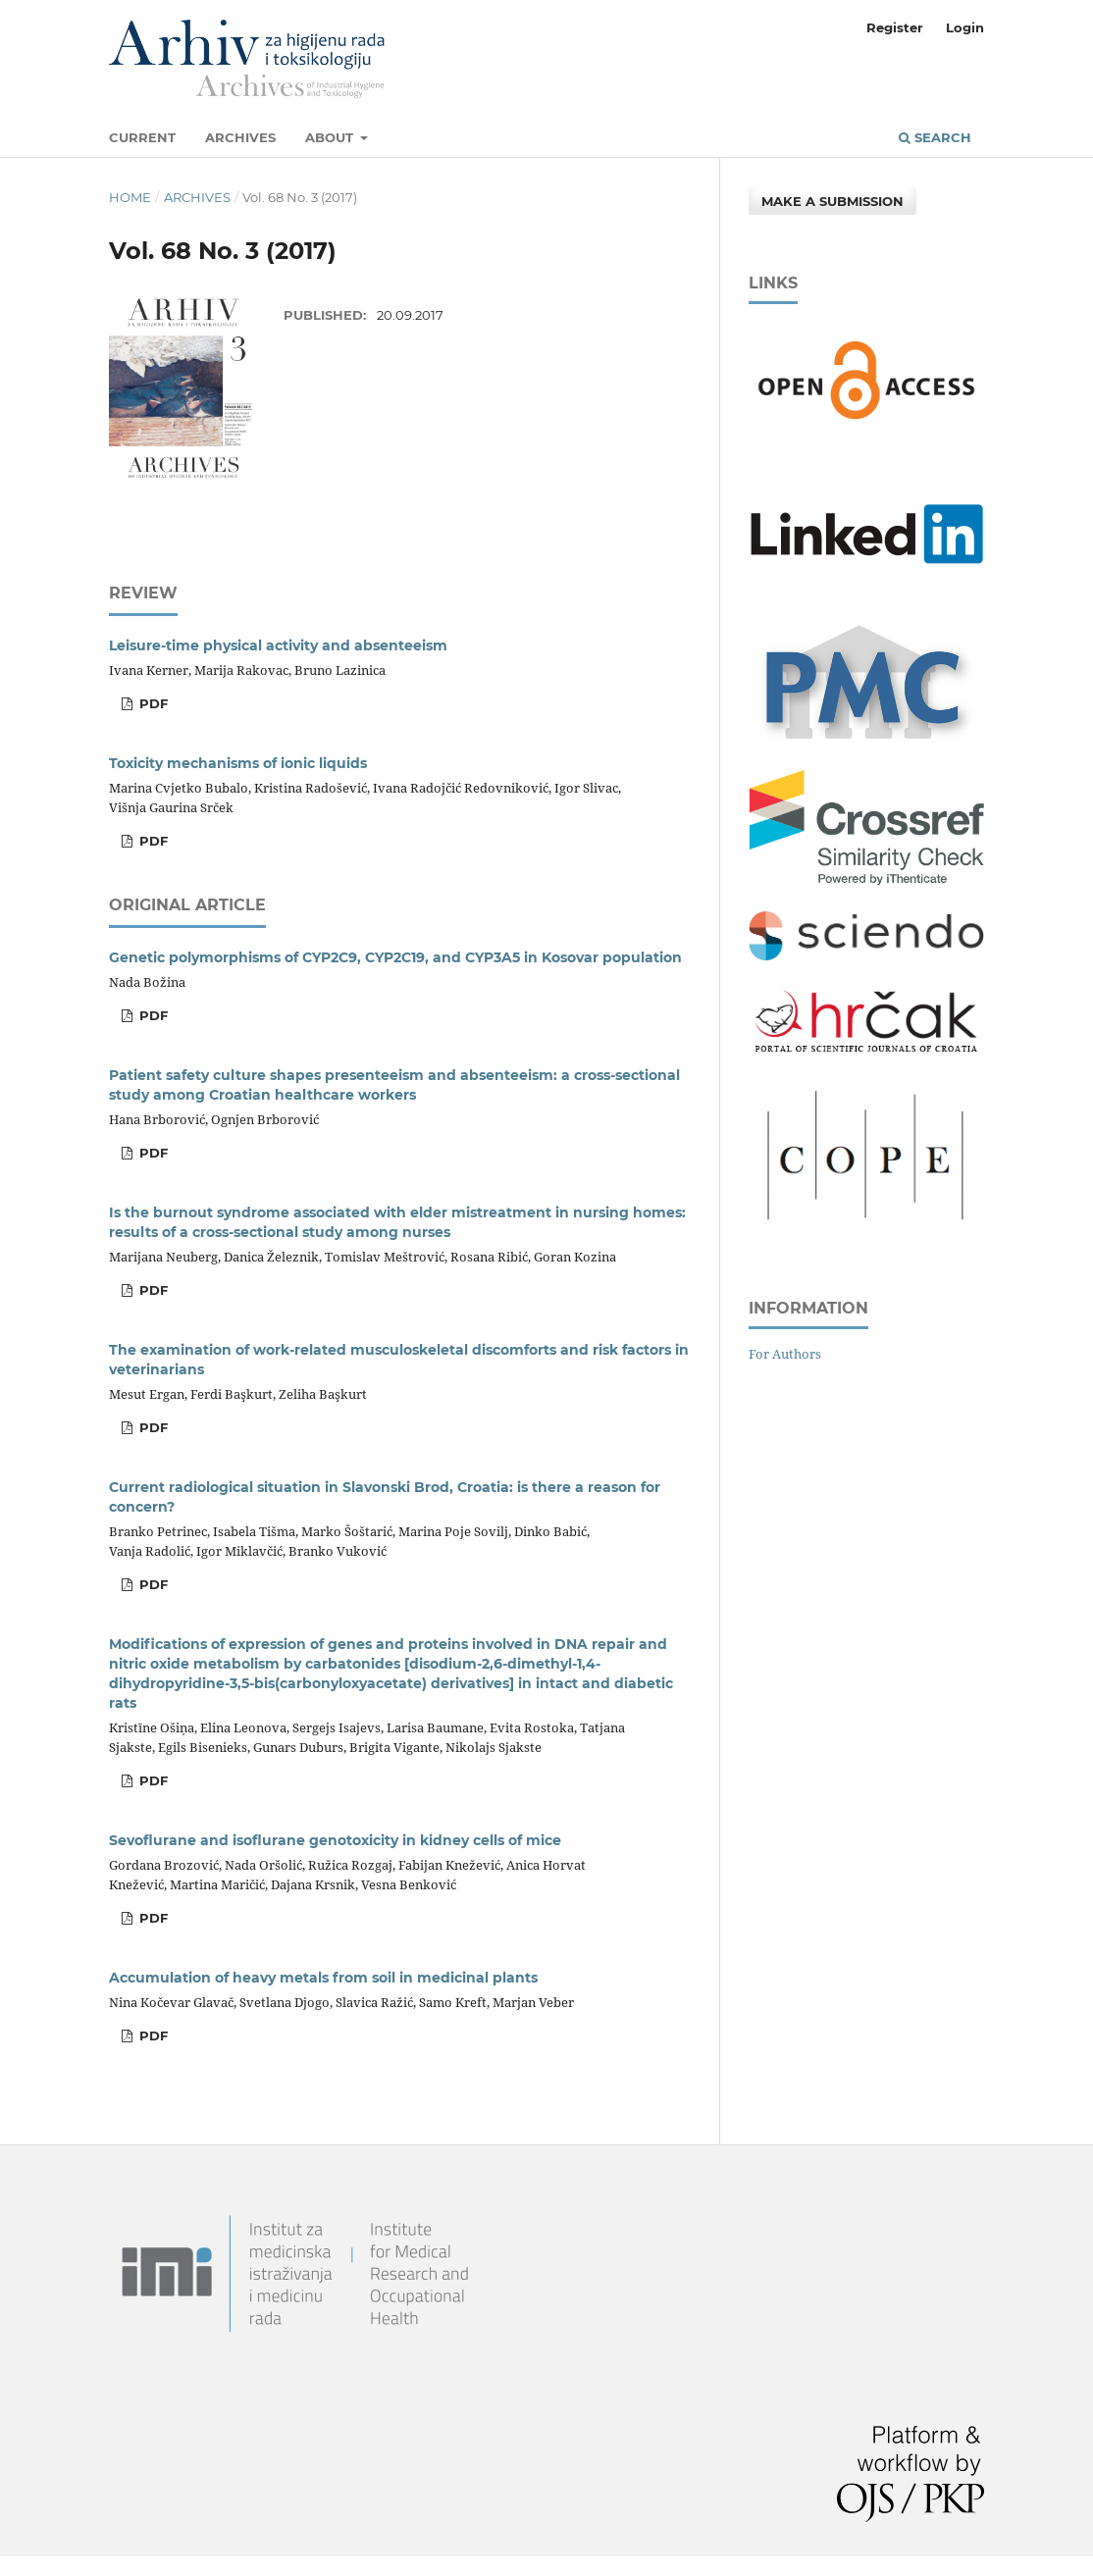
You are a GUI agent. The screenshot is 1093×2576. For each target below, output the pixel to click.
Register (894, 27)
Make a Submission (832, 201)
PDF (151, 703)
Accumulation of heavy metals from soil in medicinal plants (323, 1977)
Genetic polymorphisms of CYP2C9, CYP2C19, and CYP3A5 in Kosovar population (395, 957)
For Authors (785, 1354)
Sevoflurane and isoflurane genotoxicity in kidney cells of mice (335, 1840)
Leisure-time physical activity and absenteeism (278, 645)
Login (965, 27)
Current (142, 137)
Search (935, 137)
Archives (240, 137)
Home (130, 197)
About (331, 137)
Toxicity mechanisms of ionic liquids (238, 763)
